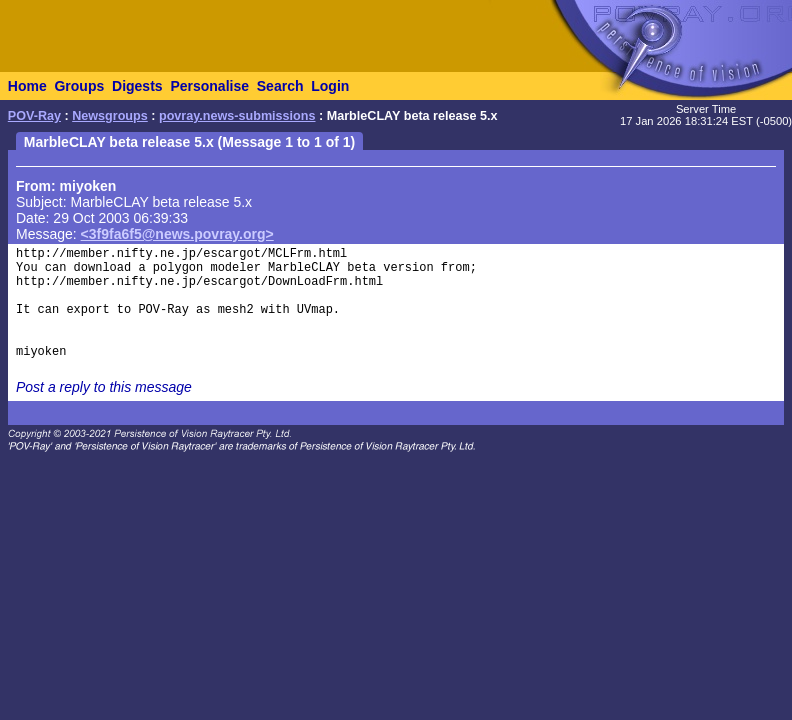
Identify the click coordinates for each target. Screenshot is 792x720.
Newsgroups (110, 116)
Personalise (209, 86)
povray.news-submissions (237, 116)
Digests (137, 86)
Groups (79, 86)
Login (330, 86)
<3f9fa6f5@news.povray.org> (177, 234)
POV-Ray (34, 116)
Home (27, 86)
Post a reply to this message (104, 387)
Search (280, 86)
